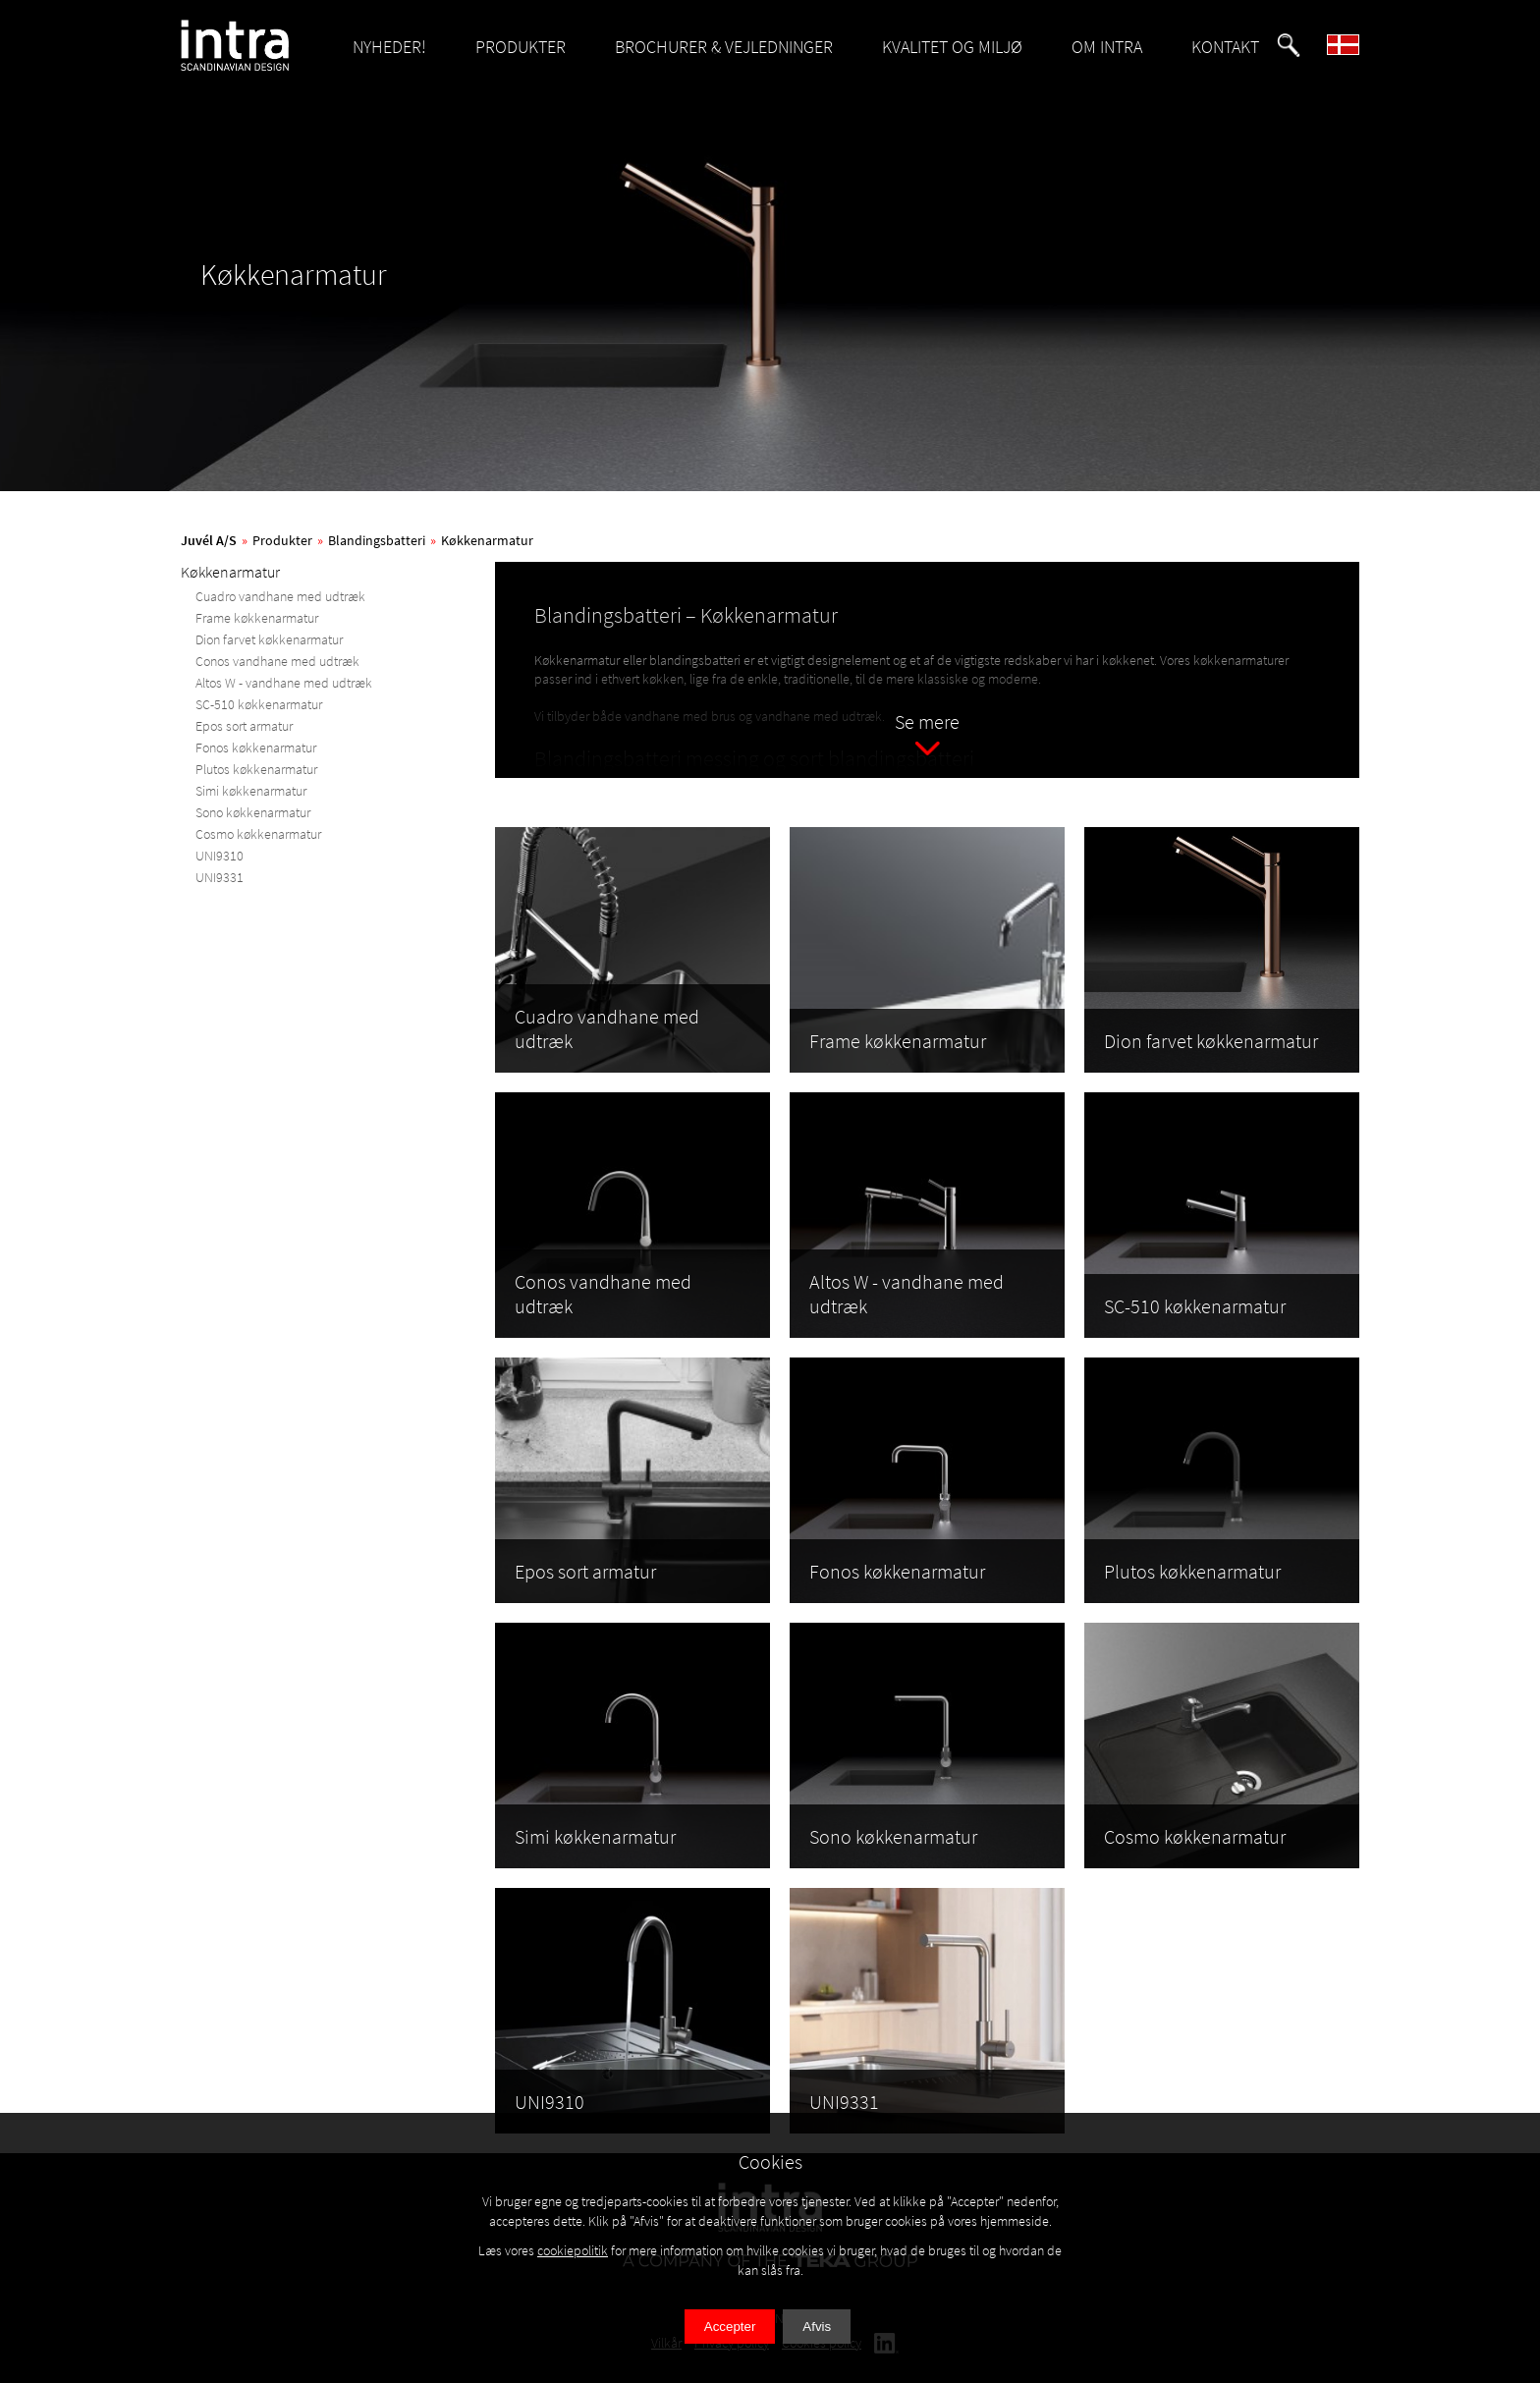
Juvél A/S (209, 540)
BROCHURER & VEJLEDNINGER (724, 46)
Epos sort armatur (244, 726)
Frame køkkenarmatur (256, 618)
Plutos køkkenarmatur (256, 769)
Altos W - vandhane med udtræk (283, 683)
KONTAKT (1225, 46)
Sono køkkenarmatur (252, 812)
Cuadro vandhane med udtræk (280, 596)
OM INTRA (1107, 46)
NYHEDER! (389, 46)
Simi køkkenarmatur (250, 791)
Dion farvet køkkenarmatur (269, 639)
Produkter (282, 540)
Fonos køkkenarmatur (255, 747)
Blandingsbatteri (376, 540)
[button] (1288, 45)
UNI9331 (219, 877)
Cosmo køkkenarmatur (258, 834)
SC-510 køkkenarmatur (258, 704)
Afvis (816, 2326)
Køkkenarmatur (487, 540)
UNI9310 (219, 855)
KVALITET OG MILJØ (952, 46)
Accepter (730, 2326)
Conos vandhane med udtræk (277, 661)
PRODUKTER (520, 46)
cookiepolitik (572, 2250)
